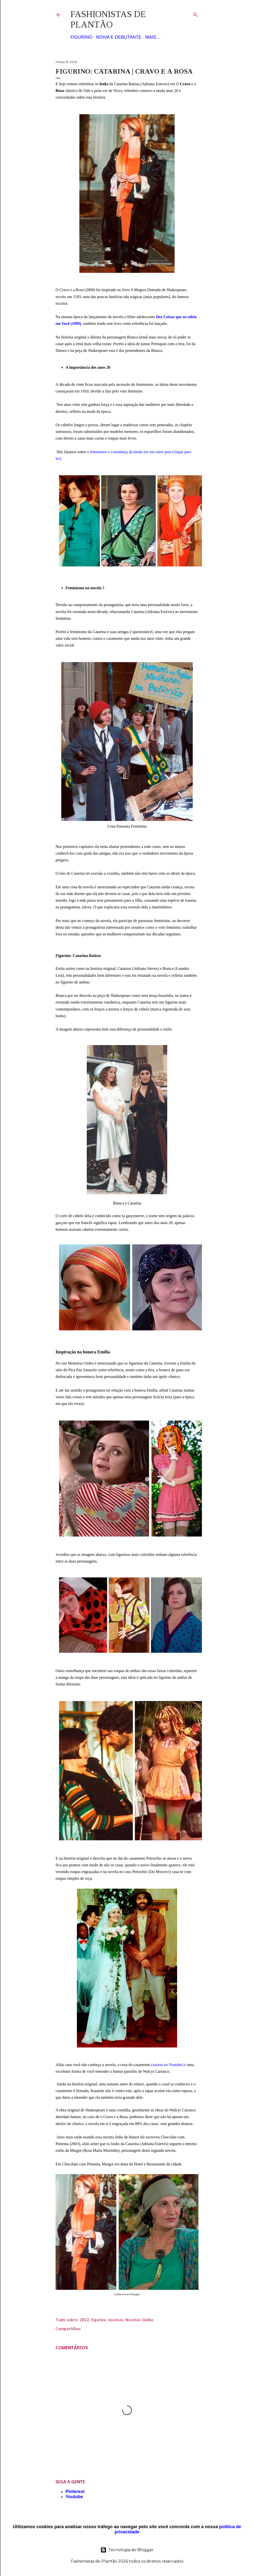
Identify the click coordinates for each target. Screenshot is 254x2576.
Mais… (152, 37)
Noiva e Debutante (118, 37)
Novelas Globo (140, 2319)
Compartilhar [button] (68, 2328)
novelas (116, 2319)
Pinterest (75, 2491)
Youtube (74, 2496)
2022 (84, 2319)
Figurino (81, 37)
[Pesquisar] (195, 14)
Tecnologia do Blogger (127, 2550)
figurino (98, 2319)
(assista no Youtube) (167, 2065)
